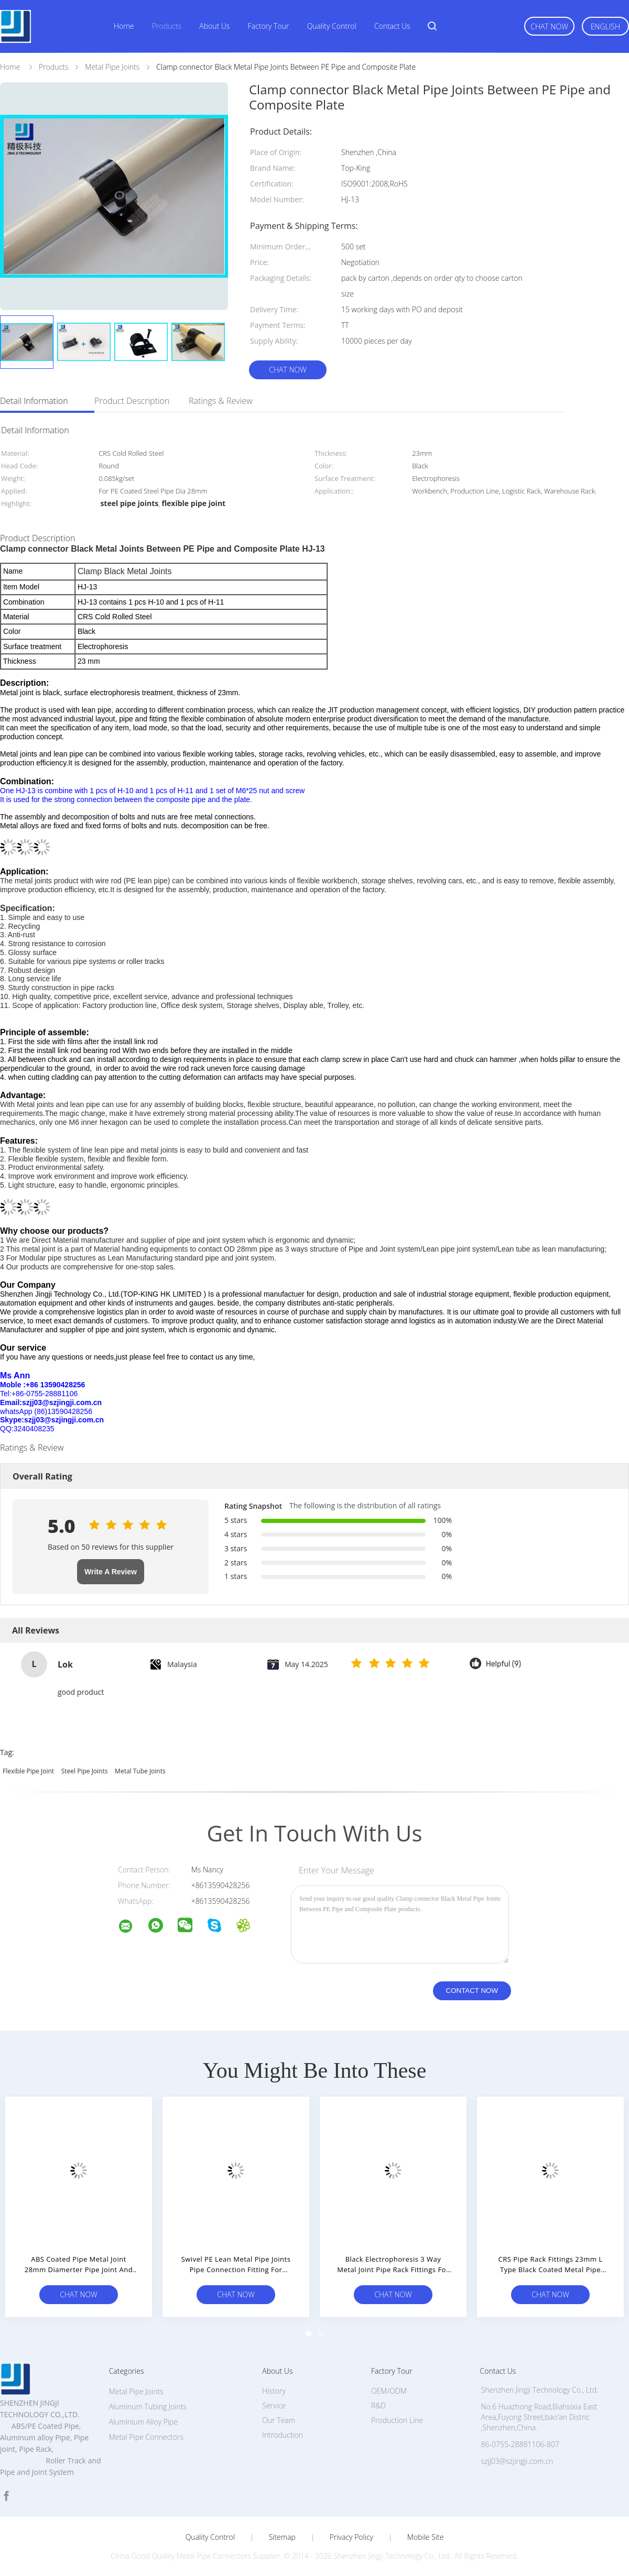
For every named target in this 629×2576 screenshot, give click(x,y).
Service (274, 2405)
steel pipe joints (84, 1771)
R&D (378, 2405)
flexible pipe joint (28, 1771)
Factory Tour (268, 26)
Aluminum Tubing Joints (148, 2406)
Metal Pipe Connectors (146, 2437)
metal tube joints (140, 1771)
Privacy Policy (351, 2537)
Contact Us (392, 26)
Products (166, 26)
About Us (214, 26)
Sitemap (282, 2537)
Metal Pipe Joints (136, 2391)
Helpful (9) (503, 1664)
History (274, 2391)
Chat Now (549, 26)
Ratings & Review (221, 401)
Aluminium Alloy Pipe (143, 2422)
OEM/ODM (389, 2391)
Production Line (397, 2420)
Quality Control (331, 26)
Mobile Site (425, 2537)
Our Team (278, 2420)
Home (124, 26)
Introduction (282, 2435)
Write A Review (110, 1571)
